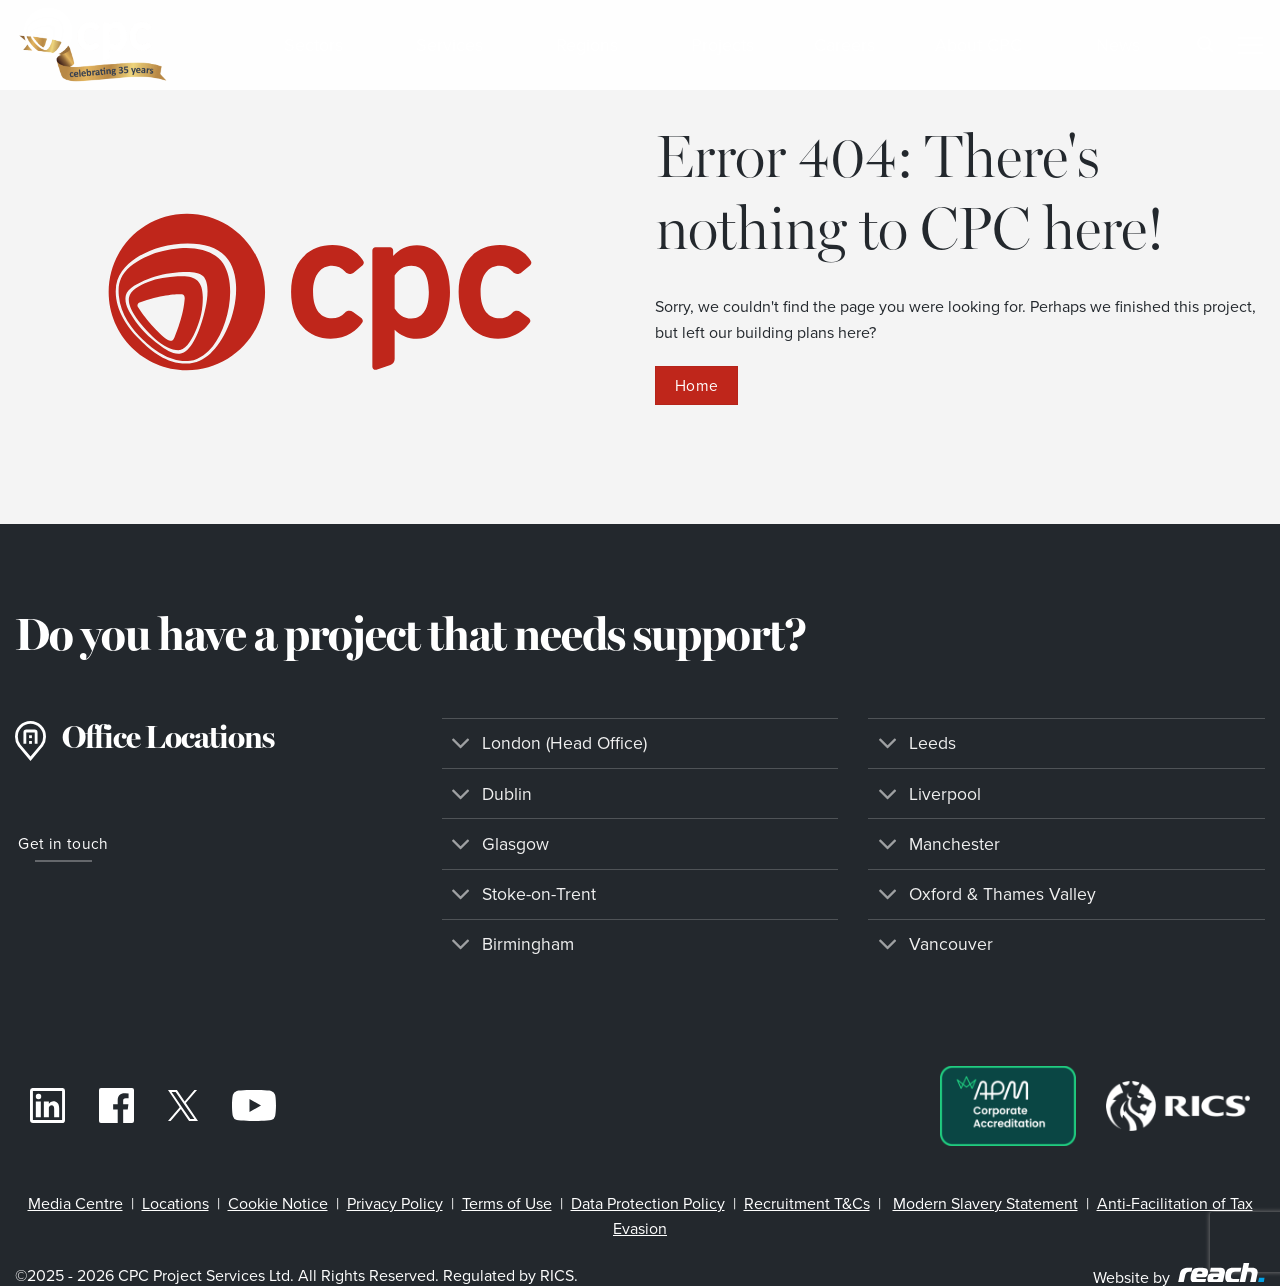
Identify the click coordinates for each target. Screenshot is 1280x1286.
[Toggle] (461, 745)
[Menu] (1250, 45)
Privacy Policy (395, 1203)
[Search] (1205, 44)
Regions (593, 45)
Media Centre (75, 1203)
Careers (844, 45)
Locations (175, 1203)
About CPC (985, 45)
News (1118, 45)
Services (456, 45)
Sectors (320, 45)
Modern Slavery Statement (985, 1203)
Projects (722, 45)
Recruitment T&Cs (807, 1203)
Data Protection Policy (648, 1203)
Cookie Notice (278, 1203)
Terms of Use (507, 1203)
